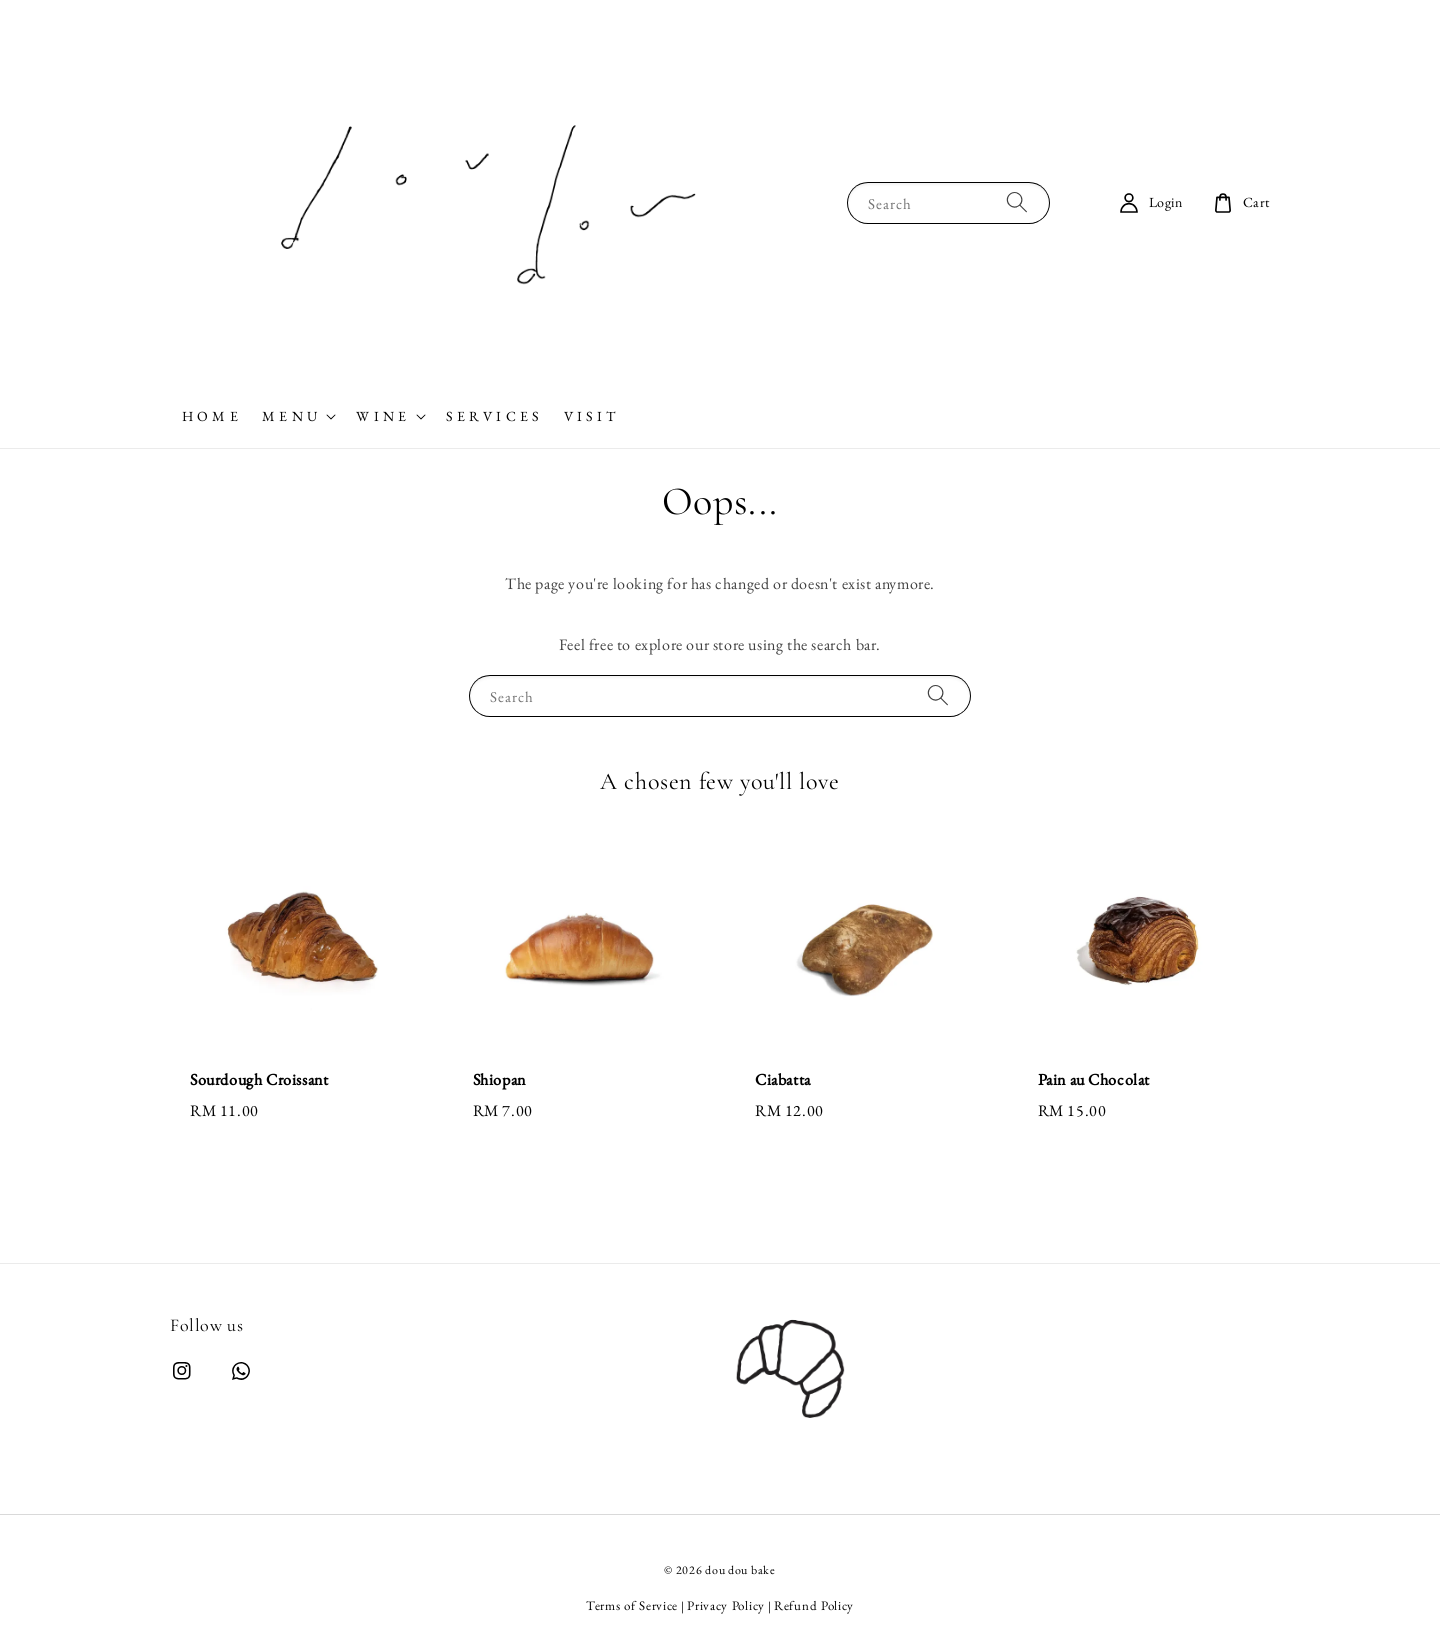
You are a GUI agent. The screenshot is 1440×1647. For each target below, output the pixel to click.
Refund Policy (814, 1605)
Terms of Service (632, 1605)
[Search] (1017, 202)
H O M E (210, 416)
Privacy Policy (726, 1605)
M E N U (289, 416)
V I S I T (590, 416)
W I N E (381, 416)
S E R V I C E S (493, 416)
